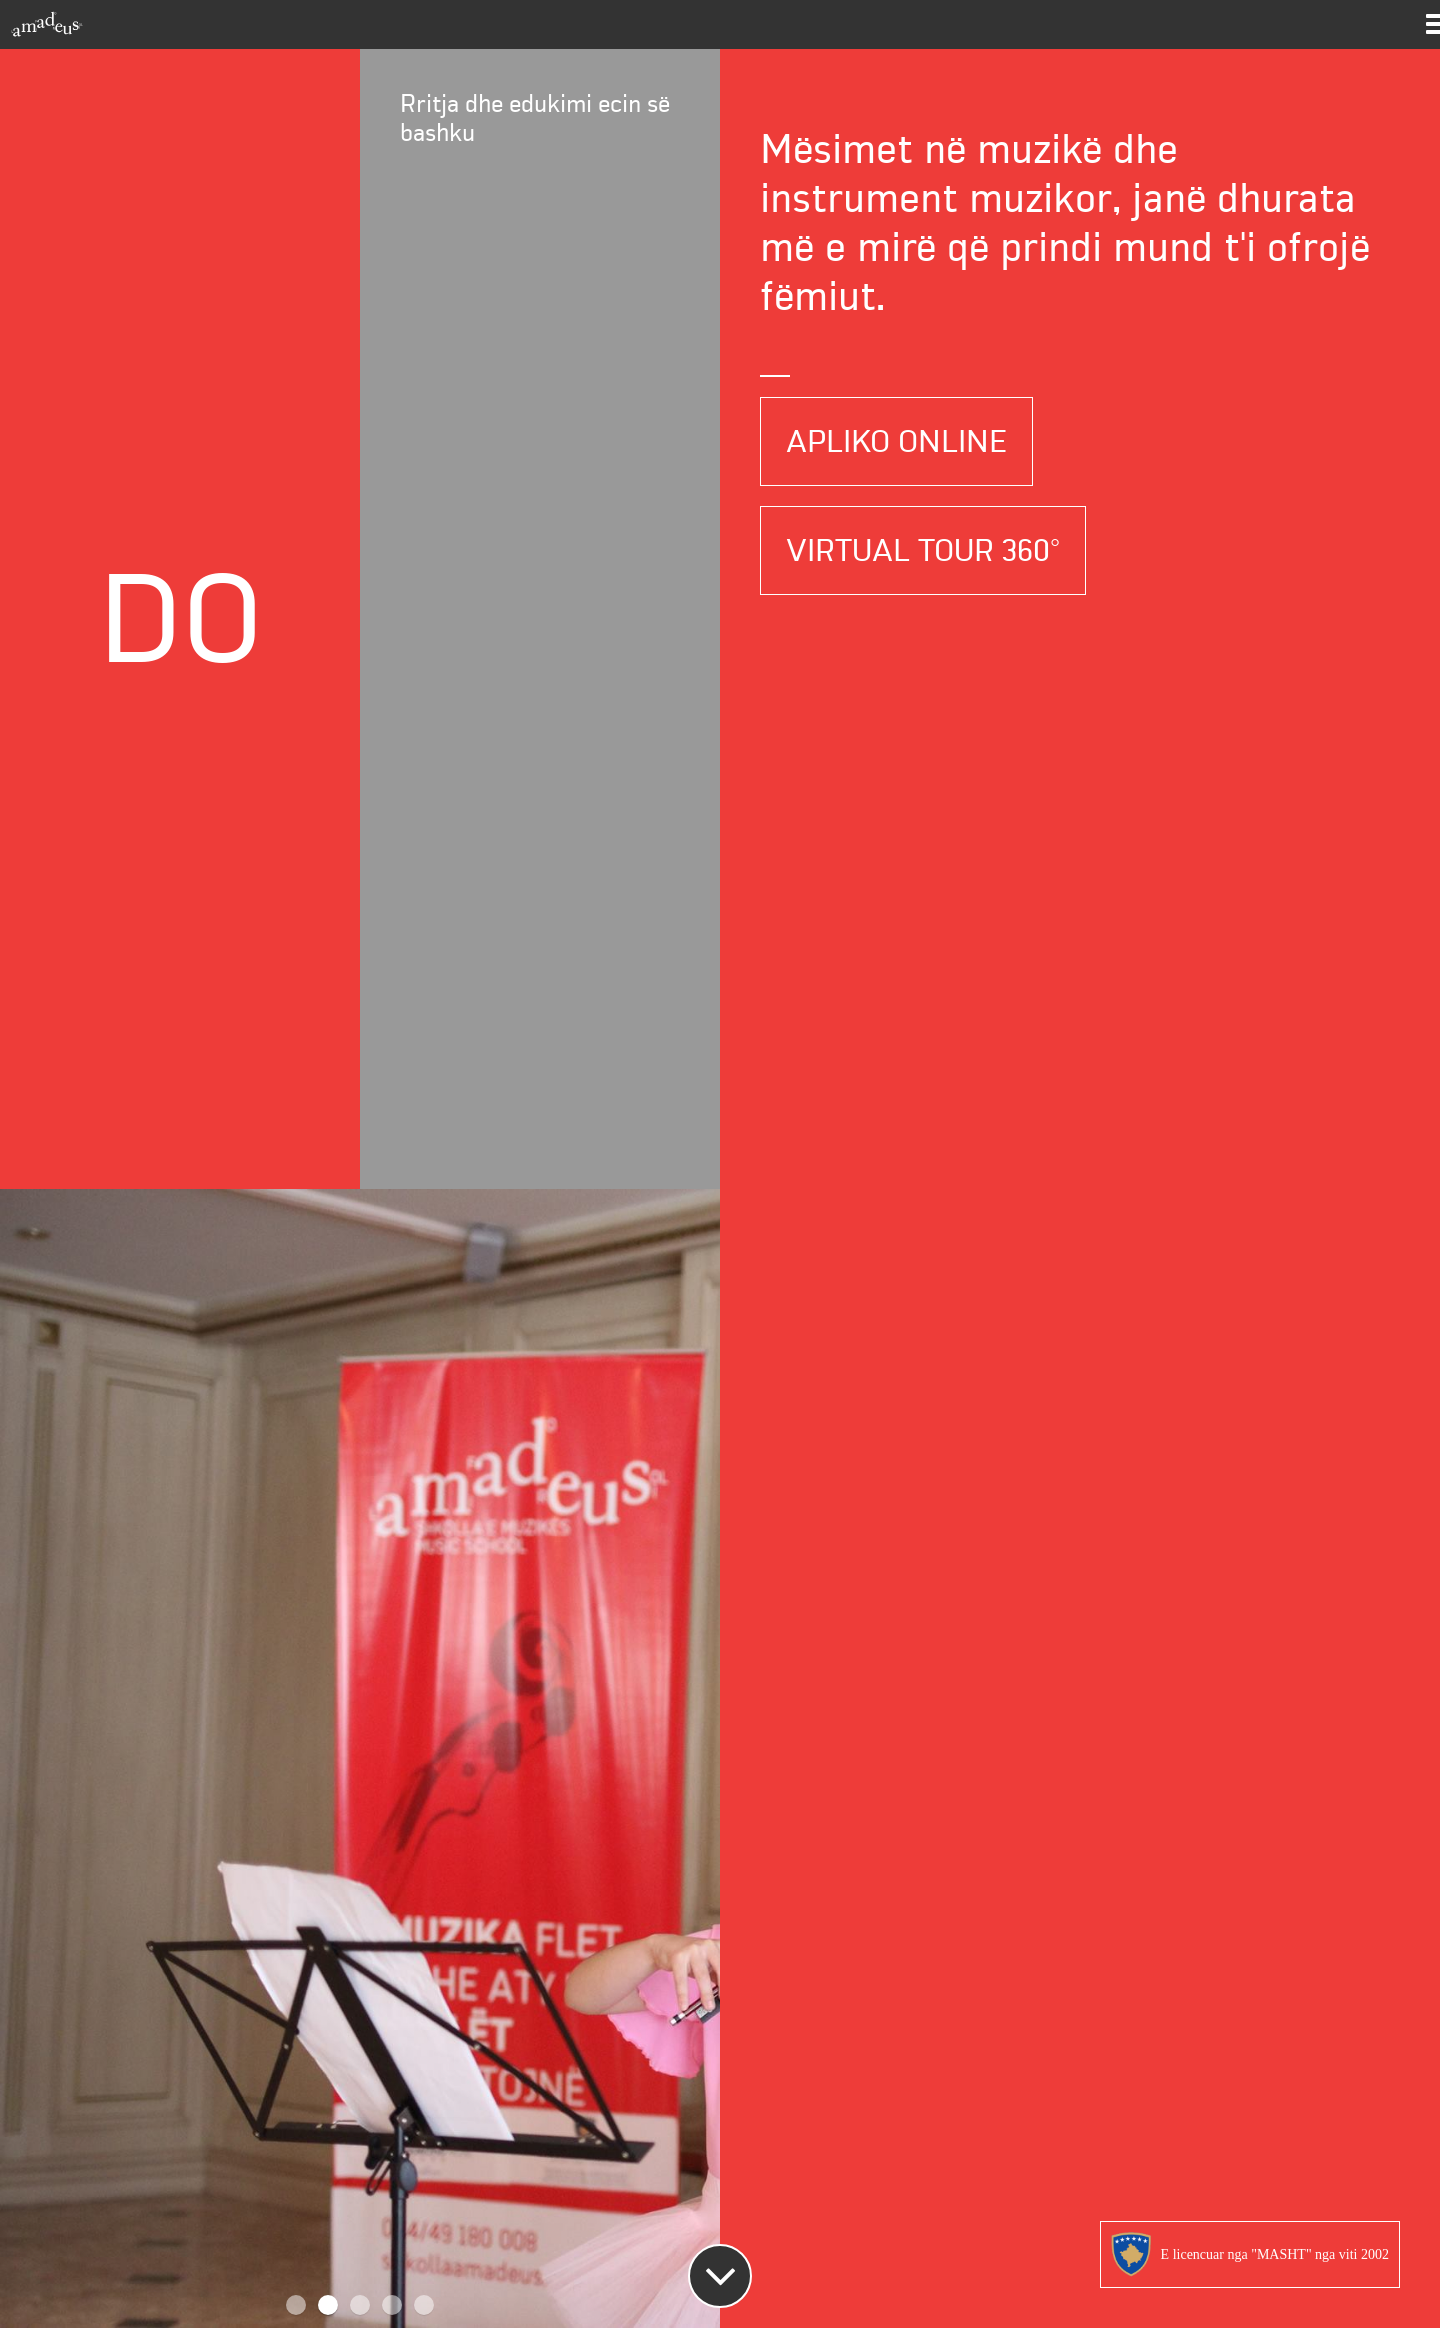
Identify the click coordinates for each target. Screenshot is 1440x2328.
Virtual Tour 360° (923, 550)
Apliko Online (896, 441)
